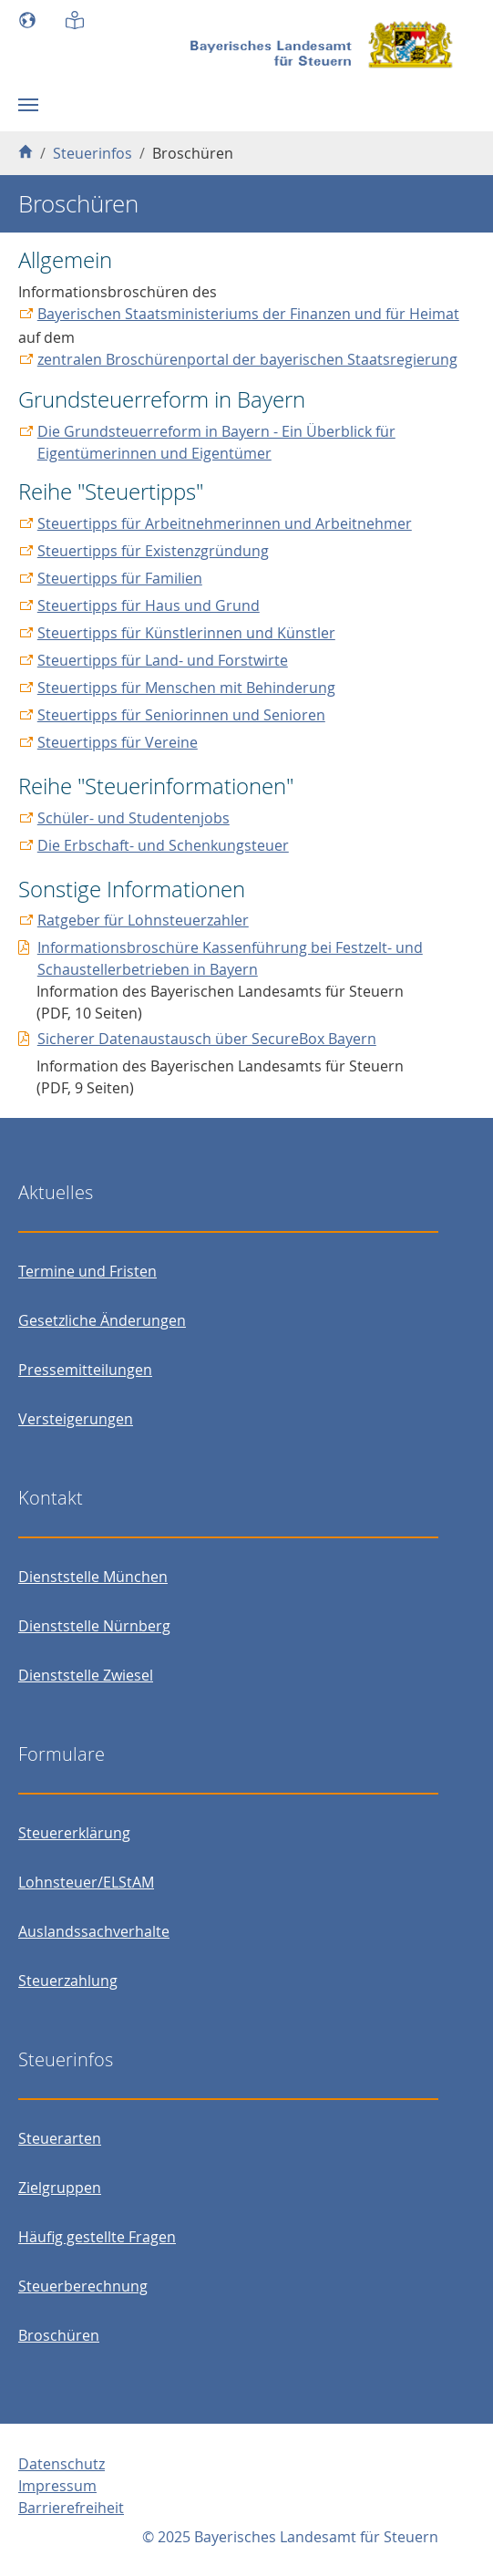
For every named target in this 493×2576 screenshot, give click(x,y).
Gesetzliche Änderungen (102, 1320)
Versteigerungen (75, 1419)
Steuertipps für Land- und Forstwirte (162, 660)
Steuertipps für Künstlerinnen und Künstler (186, 633)
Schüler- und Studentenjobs (133, 818)
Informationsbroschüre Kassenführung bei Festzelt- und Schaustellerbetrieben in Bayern (230, 958)
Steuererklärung (74, 1833)
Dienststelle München (93, 1577)
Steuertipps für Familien (119, 578)
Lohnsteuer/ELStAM (86, 1882)
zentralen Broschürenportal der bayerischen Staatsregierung (247, 359)
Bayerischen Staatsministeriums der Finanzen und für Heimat (248, 314)
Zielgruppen (59, 2188)
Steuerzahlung (68, 1981)
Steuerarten (59, 2138)
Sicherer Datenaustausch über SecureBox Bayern (206, 1039)
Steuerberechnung (83, 2286)
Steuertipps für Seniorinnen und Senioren (181, 715)
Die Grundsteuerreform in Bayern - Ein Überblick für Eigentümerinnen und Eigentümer (216, 442)
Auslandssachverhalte (93, 1931)
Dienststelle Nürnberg (94, 1626)
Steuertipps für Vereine (117, 742)
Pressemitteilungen (85, 1370)
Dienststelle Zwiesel (85, 1675)
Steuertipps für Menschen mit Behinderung (186, 688)
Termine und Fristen (87, 1271)
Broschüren (58, 2335)
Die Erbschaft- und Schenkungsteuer (163, 845)
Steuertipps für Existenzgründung (153, 551)
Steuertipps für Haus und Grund (148, 605)
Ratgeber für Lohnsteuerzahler (143, 920)
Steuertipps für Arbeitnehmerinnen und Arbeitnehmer (224, 523)
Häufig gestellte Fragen (97, 2237)
